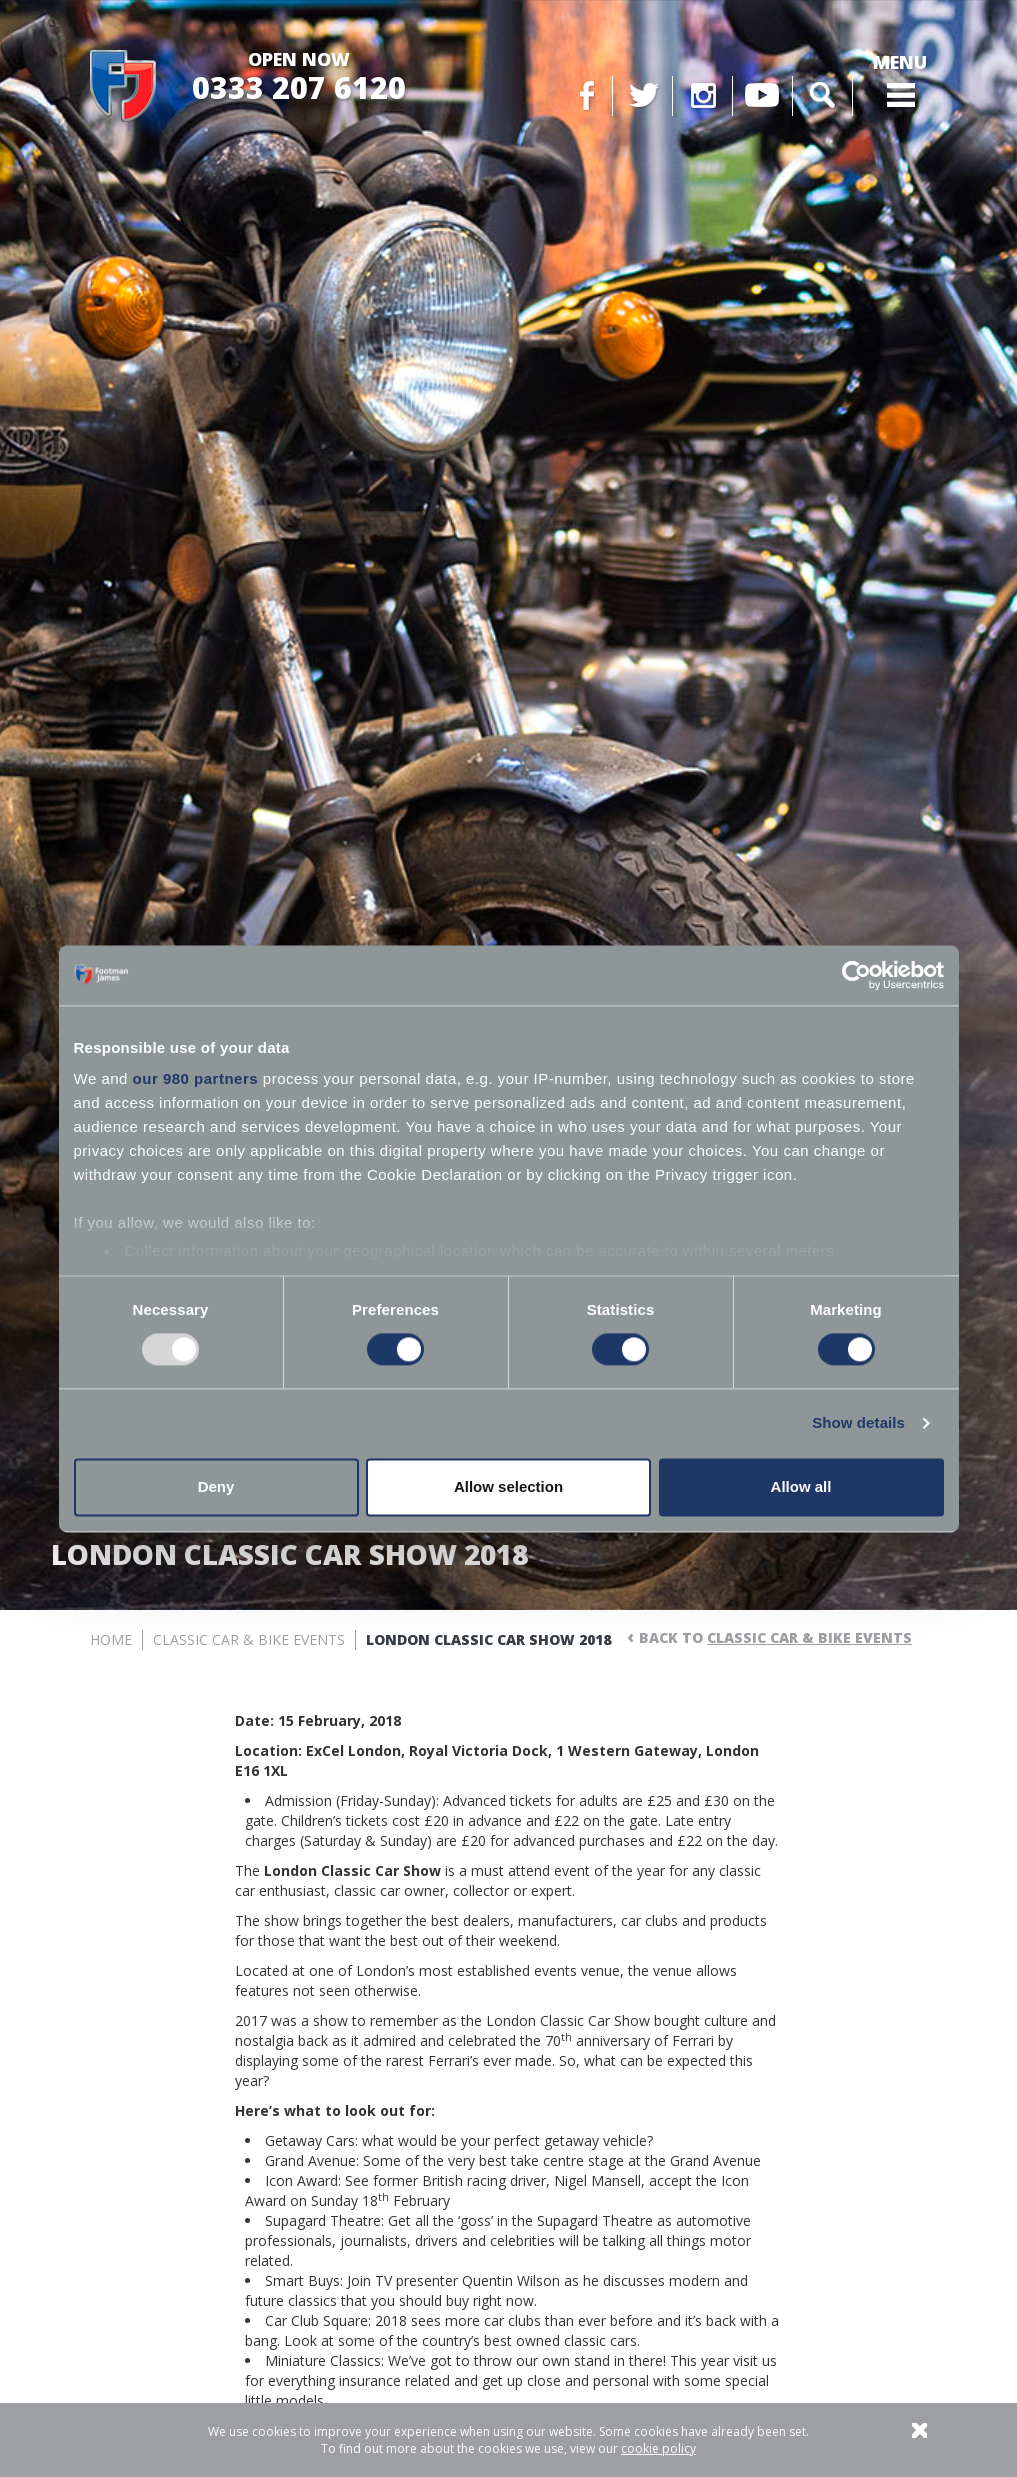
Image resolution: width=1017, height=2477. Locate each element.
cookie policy (658, 2448)
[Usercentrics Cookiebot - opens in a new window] (856, 975)
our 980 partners (196, 1078)
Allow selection (508, 1486)
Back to (775, 1637)
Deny (216, 1486)
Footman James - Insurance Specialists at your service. (123, 86)
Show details (858, 1423)
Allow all (801, 1486)
